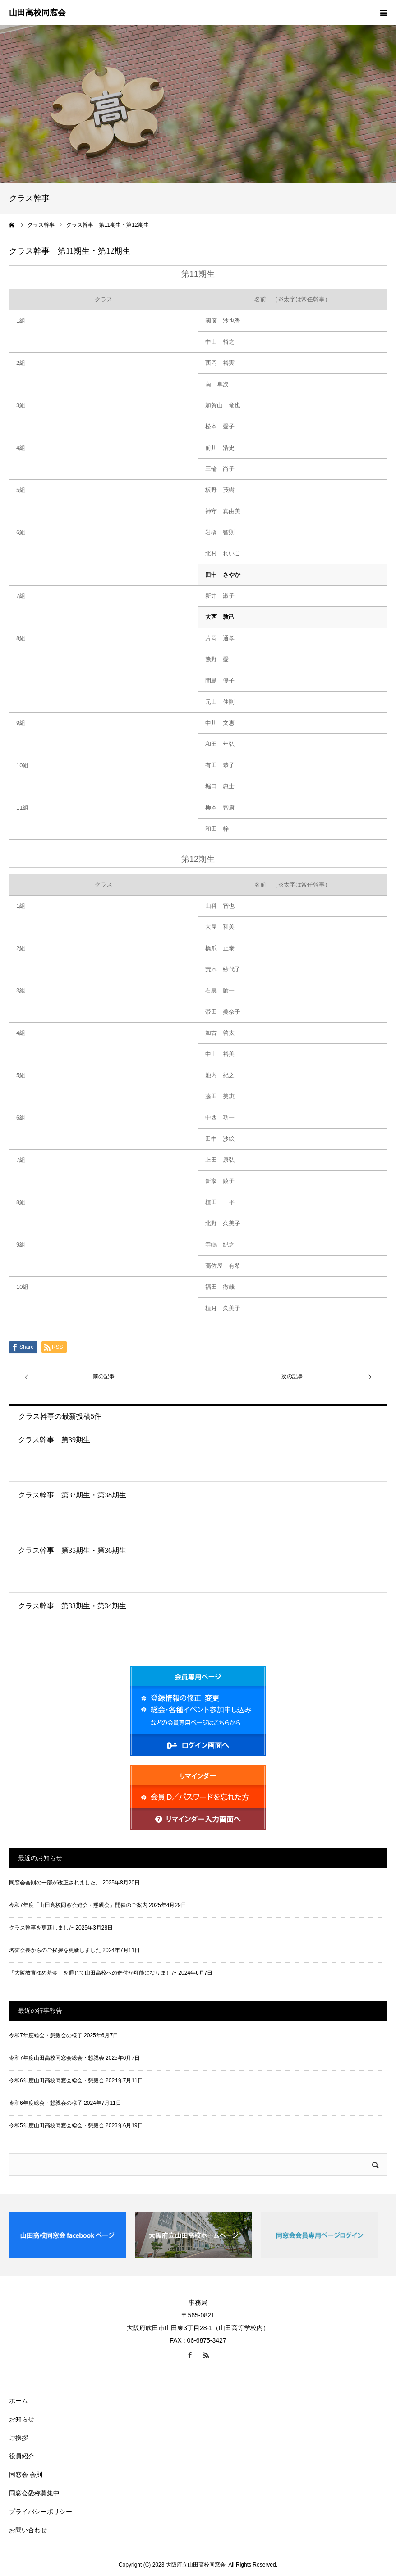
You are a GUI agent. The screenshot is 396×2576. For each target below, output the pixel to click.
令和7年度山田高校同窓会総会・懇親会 (56, 2058)
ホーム (18, 2400)
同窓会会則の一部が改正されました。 (55, 1883)
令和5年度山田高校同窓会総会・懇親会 (56, 2125)
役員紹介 (21, 2456)
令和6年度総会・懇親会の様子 (46, 2103)
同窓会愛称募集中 (34, 2493)
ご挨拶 (18, 2437)
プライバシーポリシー (40, 2511)
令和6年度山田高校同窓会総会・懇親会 (56, 2080)
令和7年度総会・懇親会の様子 (46, 2035)
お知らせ (21, 2419)
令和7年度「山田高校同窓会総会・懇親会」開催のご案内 (78, 1905)
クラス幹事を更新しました (41, 1928)
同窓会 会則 (25, 2474)
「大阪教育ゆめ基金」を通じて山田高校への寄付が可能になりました (93, 1973)
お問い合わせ (28, 2530)
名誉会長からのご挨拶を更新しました (55, 1950)
